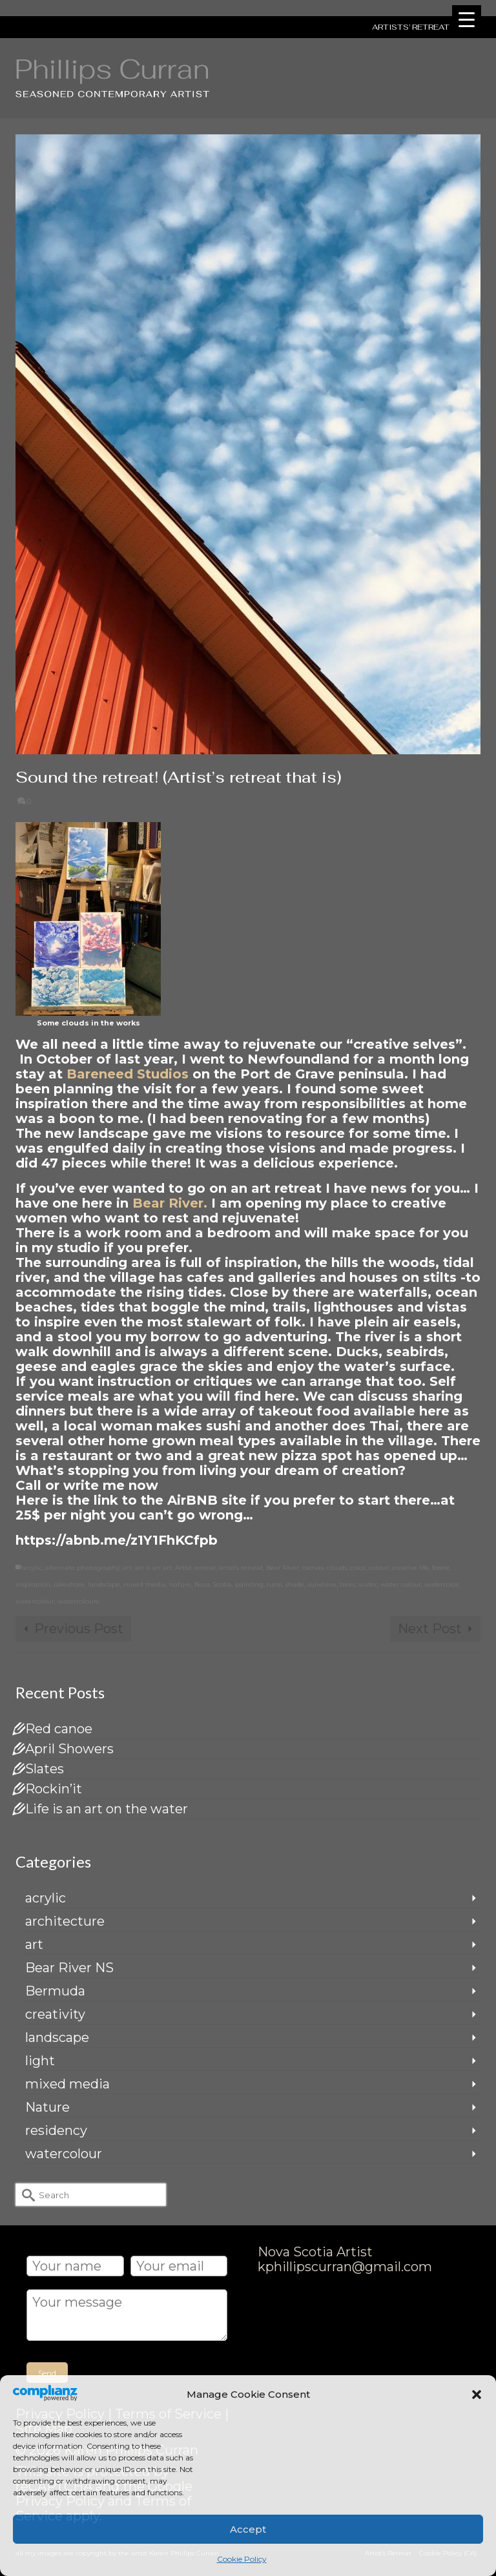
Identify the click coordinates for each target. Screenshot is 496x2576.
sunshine (321, 1584)
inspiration (33, 1584)
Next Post (430, 1628)
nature (180, 1584)
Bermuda (55, 1991)
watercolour (35, 1601)
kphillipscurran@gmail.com (345, 2266)
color (358, 1567)
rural (274, 1584)
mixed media (144, 1584)
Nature (47, 2107)
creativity (55, 2014)
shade (294, 1584)
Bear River (282, 1567)
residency (56, 2130)
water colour (400, 1584)
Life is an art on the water (106, 1809)
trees (347, 1584)
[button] (476, 2394)
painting (249, 1584)
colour (379, 1567)
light (40, 2060)
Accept (248, 2529)
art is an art (153, 1567)
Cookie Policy (242, 2559)
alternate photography (82, 1567)
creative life (410, 1567)
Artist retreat (195, 1567)
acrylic (32, 1567)
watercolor (441, 1584)
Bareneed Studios (129, 1074)
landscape (104, 1584)
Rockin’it (53, 1789)
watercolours (78, 1601)
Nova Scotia (213, 1584)
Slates (44, 1769)
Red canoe (58, 1728)
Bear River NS (69, 1967)
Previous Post (78, 1628)
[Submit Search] (25, 2194)
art (127, 1567)
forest (441, 1567)
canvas (313, 1567)
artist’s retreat (241, 1567)
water (367, 1584)
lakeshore (69, 1584)
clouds (337, 1567)
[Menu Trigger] (466, 19)
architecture (65, 1921)
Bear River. (169, 1203)
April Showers (69, 1749)
